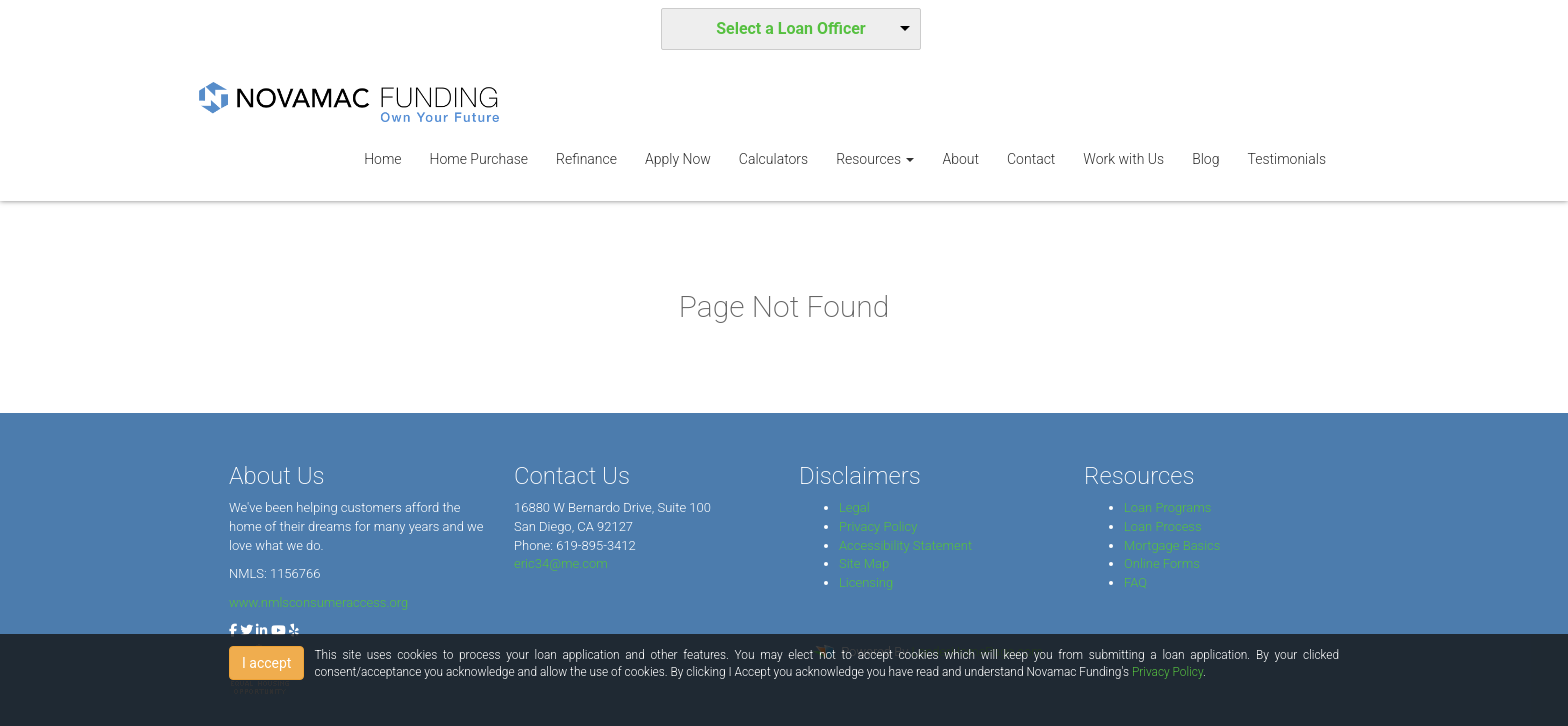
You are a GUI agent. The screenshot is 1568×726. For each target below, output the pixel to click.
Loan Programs (1167, 507)
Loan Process (1163, 526)
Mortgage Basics (1172, 545)
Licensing (866, 582)
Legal (854, 507)
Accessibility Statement (905, 545)
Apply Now (678, 159)
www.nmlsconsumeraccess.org (318, 602)
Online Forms (1162, 563)
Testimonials (1286, 159)
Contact (1031, 159)
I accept (266, 663)
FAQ (1135, 582)
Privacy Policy (878, 526)
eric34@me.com (561, 563)
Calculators (773, 159)
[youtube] (278, 630)
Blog (1205, 159)
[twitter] (246, 630)
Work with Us (1123, 159)
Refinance (586, 159)
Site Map (864, 563)
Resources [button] (875, 159)
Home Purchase (479, 159)
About (960, 159)
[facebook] (233, 630)
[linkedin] (261, 630)
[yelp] (294, 630)
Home (382, 159)
